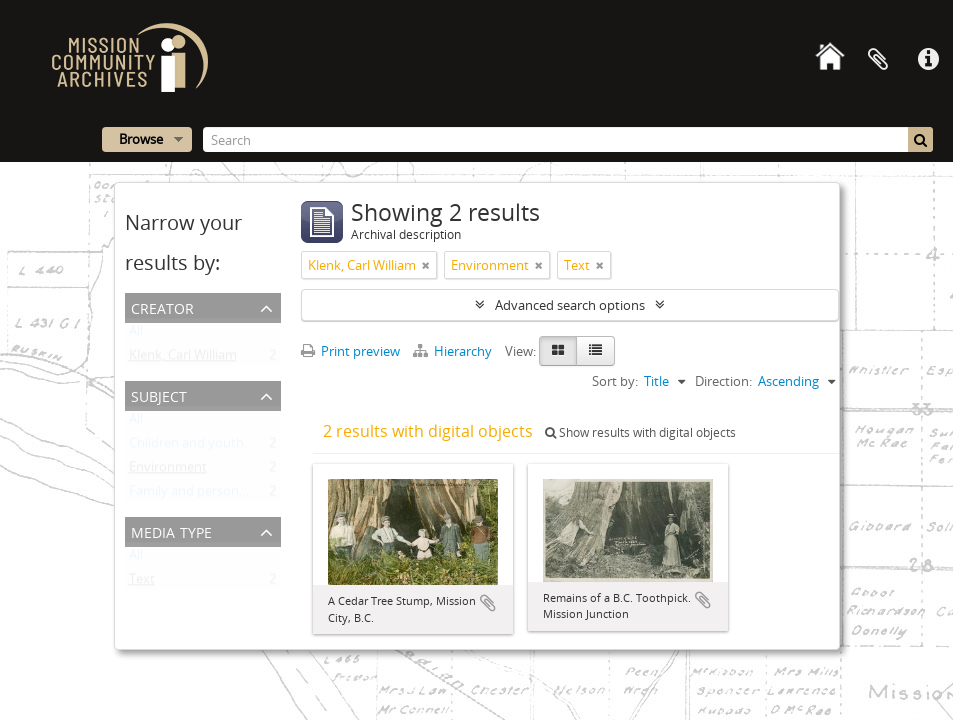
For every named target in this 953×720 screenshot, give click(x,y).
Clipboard (878, 60)
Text (142, 583)
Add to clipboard (488, 603)
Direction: (723, 381)
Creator (162, 306)
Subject (159, 394)
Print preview (350, 351)
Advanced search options (570, 305)
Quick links (928, 60)
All (136, 335)
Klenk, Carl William (183, 359)
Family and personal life (199, 495)
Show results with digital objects (640, 432)
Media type (171, 530)
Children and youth (186, 447)
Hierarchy (454, 351)
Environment (168, 471)
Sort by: (615, 381)
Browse (141, 139)
